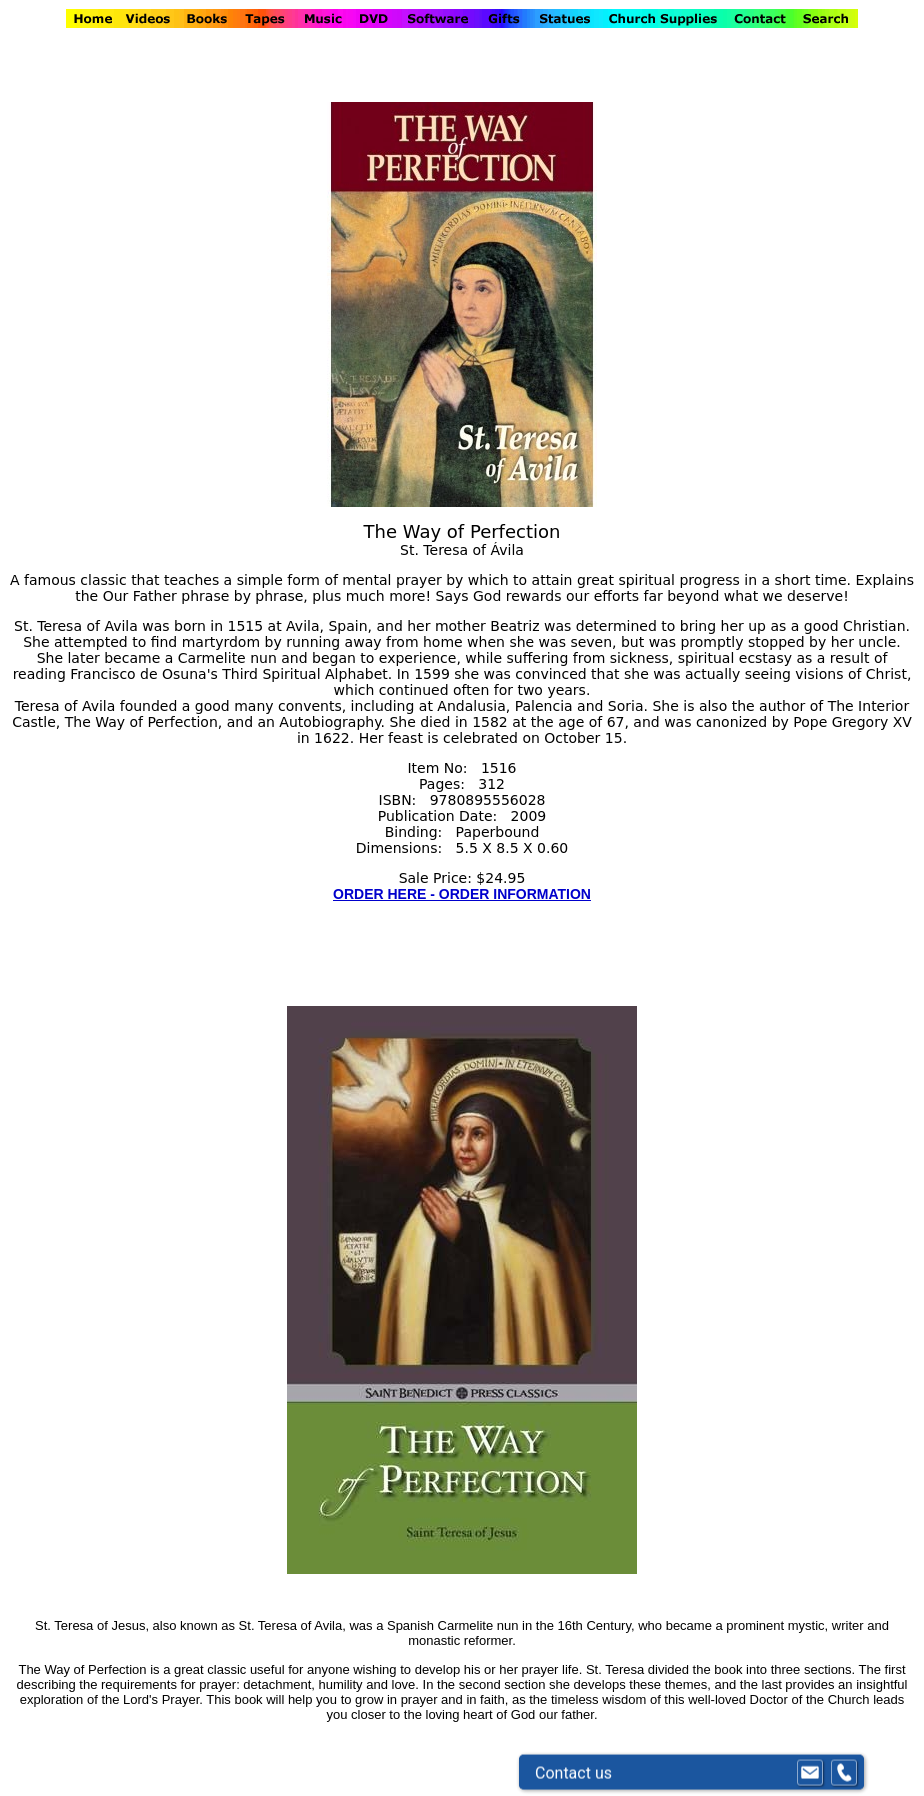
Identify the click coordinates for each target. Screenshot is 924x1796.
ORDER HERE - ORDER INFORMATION (462, 894)
